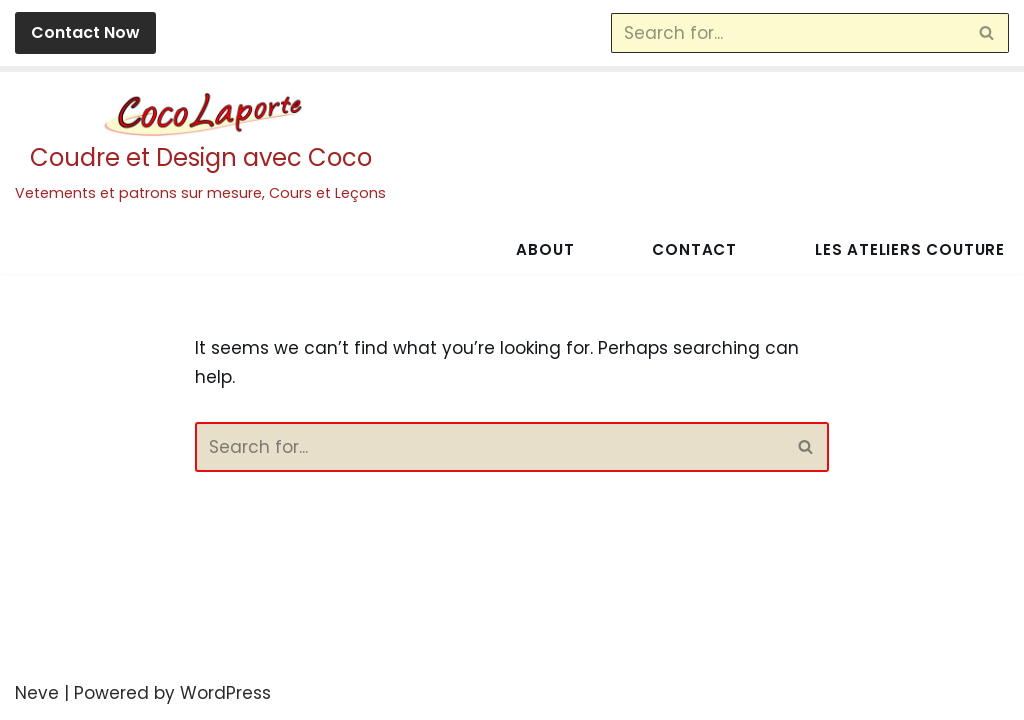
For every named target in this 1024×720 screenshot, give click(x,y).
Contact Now (85, 32)
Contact (692, 249)
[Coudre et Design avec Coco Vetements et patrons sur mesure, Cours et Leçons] (200, 149)
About (542, 249)
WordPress (225, 693)
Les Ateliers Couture (909, 249)
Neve (37, 693)
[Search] (787, 33)
